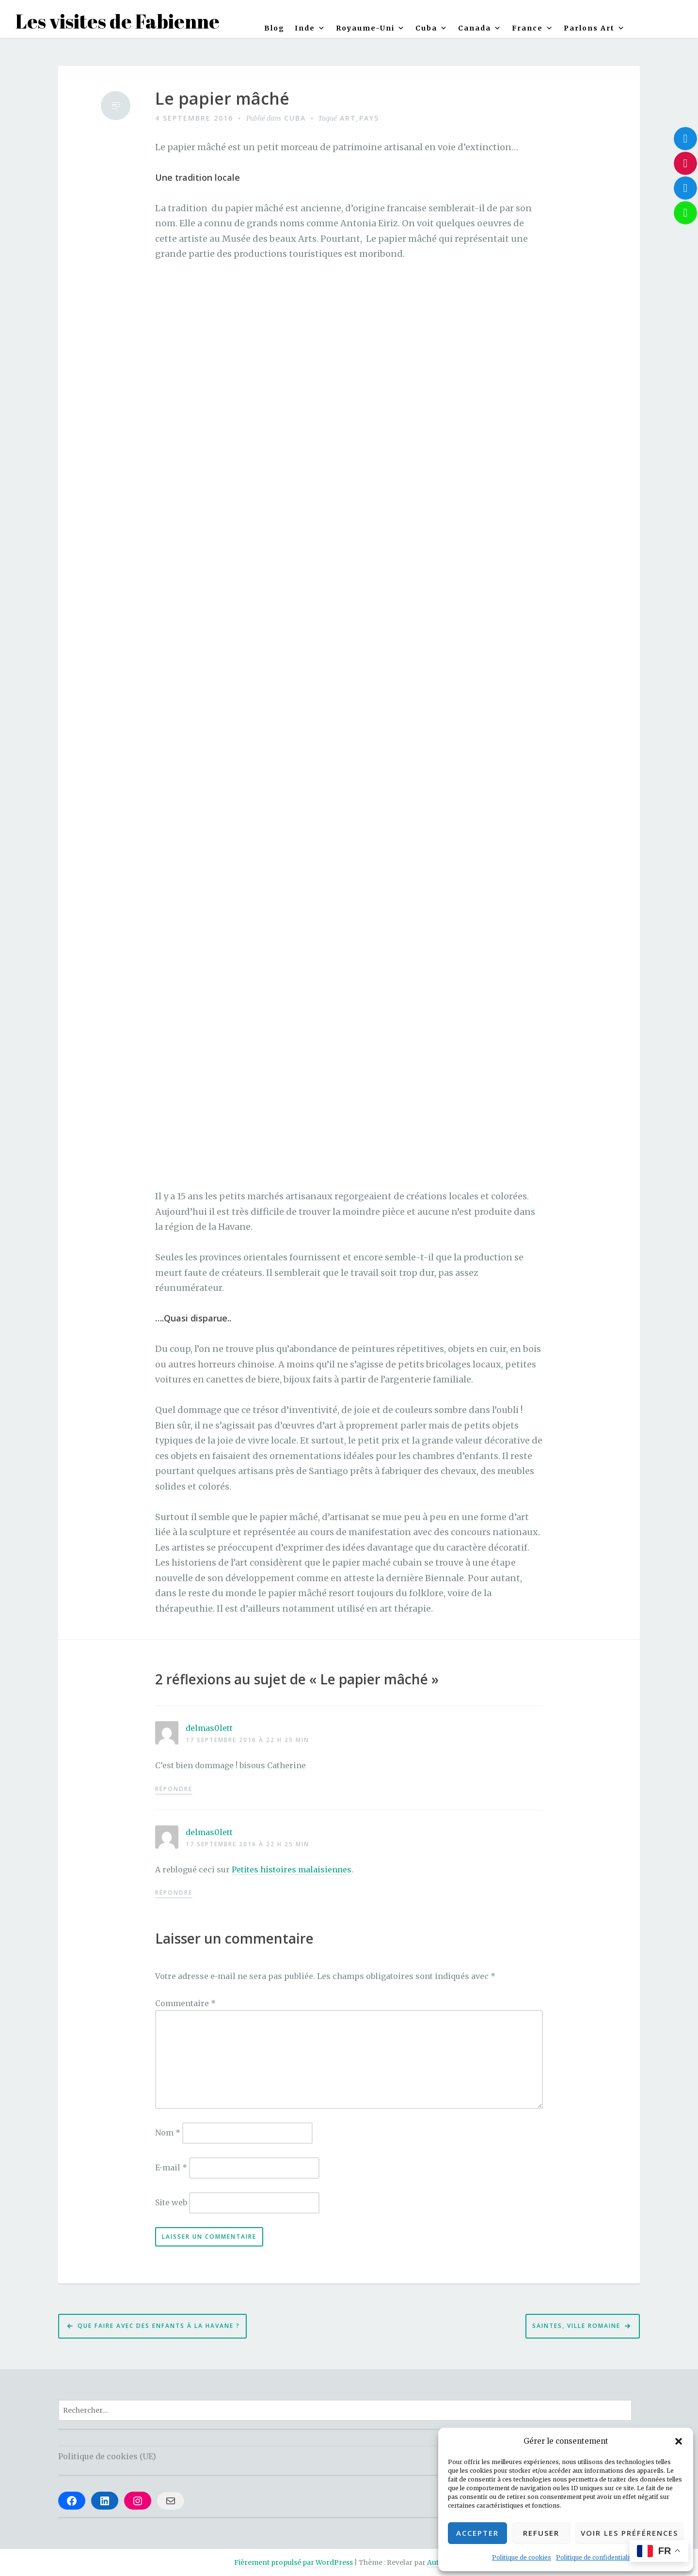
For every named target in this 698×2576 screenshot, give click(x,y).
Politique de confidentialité (595, 2557)
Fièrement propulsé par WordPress (293, 2562)
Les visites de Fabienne (118, 21)
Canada (480, 28)
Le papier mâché (222, 99)
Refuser (541, 2533)
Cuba (431, 28)
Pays (369, 118)
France (533, 28)
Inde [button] (310, 28)
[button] (678, 2441)
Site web (171, 2202)
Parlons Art (594, 28)
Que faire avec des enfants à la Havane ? (159, 2326)
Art (348, 118)
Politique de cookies (521, 2557)
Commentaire (185, 2003)
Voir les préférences (629, 2533)
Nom (167, 2132)
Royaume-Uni (370, 28)
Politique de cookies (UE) (107, 2456)
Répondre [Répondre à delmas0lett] (173, 1789)
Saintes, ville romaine (576, 2326)
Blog (274, 28)
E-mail (171, 2167)
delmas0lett (209, 1728)
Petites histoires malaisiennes (291, 1869)
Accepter (477, 2533)
